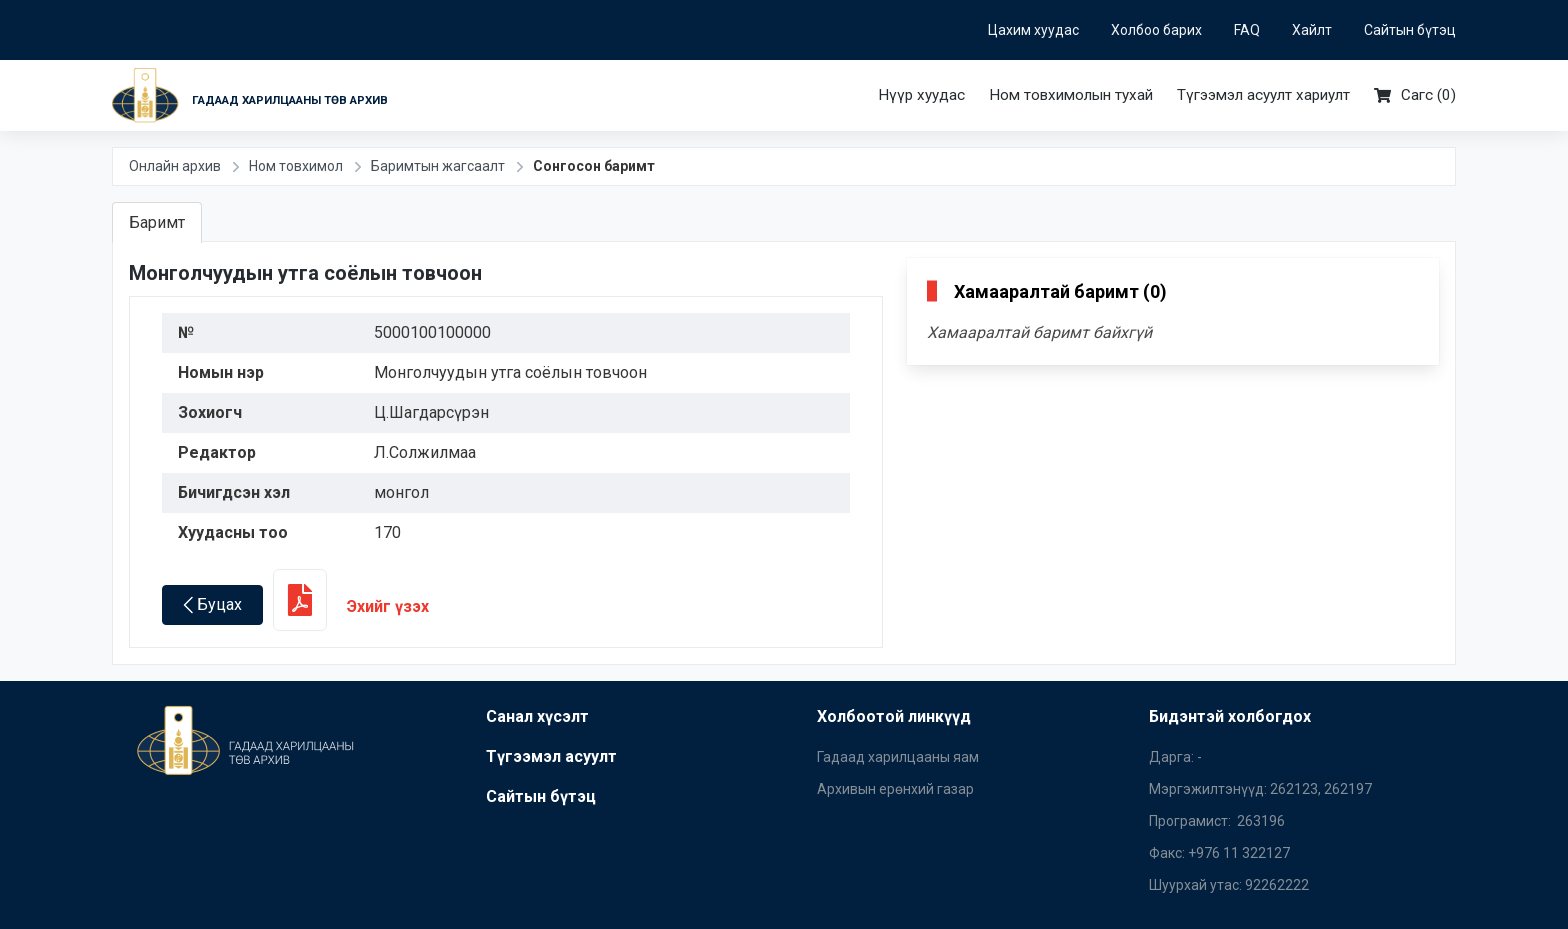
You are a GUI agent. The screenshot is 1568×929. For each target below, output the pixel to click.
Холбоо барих (1156, 30)
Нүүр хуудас (921, 95)
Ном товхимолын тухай (1071, 95)
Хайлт (1312, 30)
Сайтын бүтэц (1410, 30)
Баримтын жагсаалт (438, 166)
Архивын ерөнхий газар (895, 789)
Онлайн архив (175, 166)
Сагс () (1415, 95)
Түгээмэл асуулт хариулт (1263, 95)
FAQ (1247, 30)
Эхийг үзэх (351, 606)
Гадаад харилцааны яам (898, 757)
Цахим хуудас (1033, 30)
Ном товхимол (296, 166)
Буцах (212, 604)
